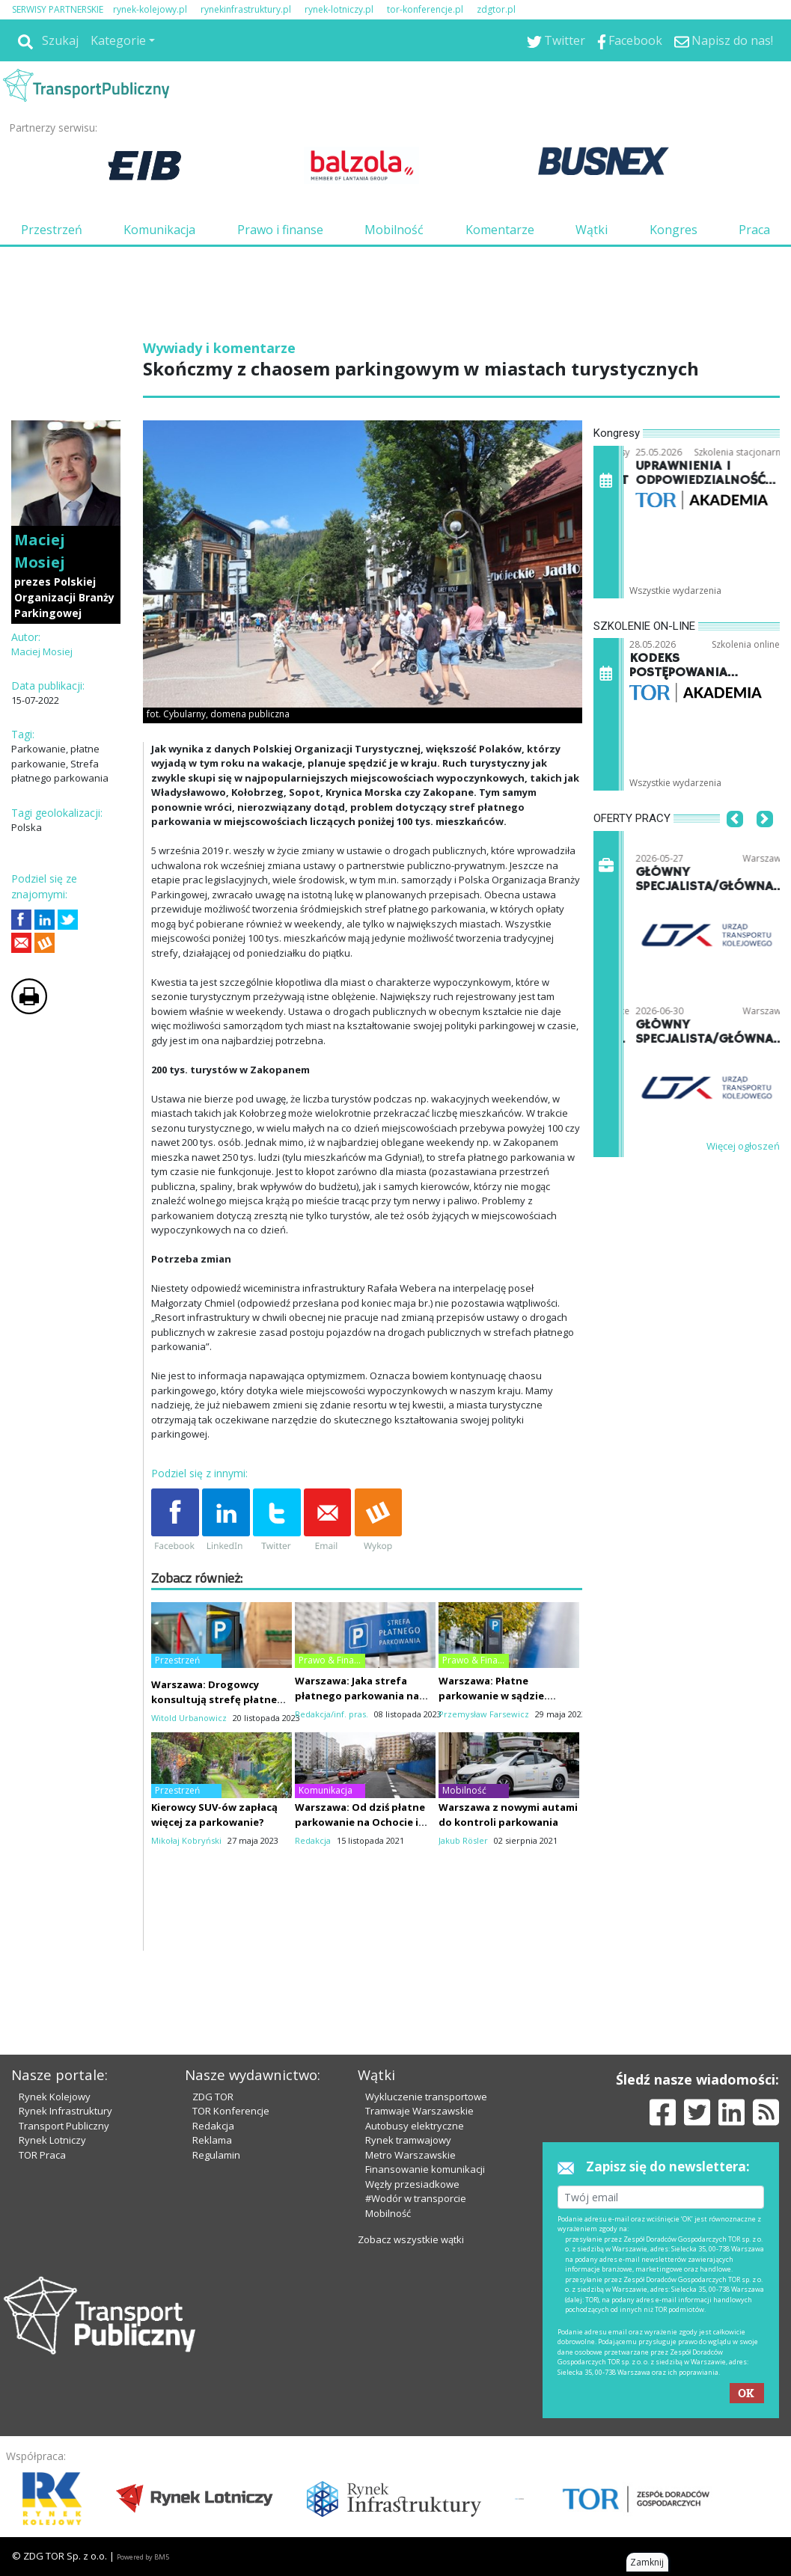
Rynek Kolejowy (55, 2096)
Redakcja (213, 2125)
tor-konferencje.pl (425, 9)
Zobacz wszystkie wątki (411, 2239)
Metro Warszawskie (410, 2155)
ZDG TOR (212, 2096)
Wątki (591, 229)
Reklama (212, 2140)
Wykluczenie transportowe (426, 2096)
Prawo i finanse (280, 229)
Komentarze (499, 229)
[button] (735, 841)
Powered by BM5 (143, 2557)
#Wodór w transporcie (415, 2198)
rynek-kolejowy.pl (150, 9)
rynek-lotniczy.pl (339, 9)
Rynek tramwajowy (408, 2140)
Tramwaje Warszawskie (419, 2110)
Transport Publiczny (64, 2125)
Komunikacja (159, 229)
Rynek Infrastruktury (65, 2110)
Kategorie (118, 40)
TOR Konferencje (230, 2110)
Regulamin (216, 2155)
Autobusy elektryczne (414, 2125)
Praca (754, 229)
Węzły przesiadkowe (412, 2184)
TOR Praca (42, 2155)
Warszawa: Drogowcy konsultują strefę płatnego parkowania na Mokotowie (220, 1699)
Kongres (673, 229)
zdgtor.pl (496, 9)
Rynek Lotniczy (52, 2140)
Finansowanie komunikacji (425, 2169)
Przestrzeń (51, 229)
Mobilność (394, 229)
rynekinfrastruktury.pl (246, 9)
